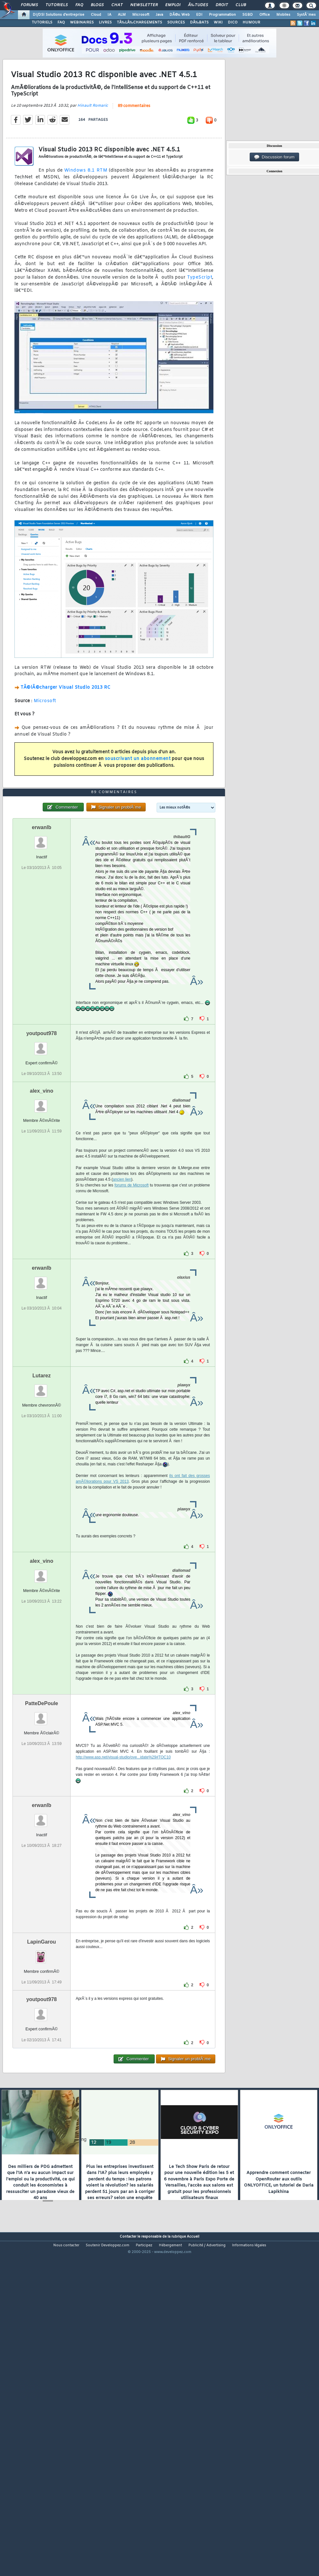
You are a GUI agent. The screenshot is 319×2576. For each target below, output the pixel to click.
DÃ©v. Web (179, 15)
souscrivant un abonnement (138, 803)
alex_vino (41, 1223)
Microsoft (140, 15)
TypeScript (199, 321)
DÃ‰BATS (199, 22)
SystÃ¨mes (306, 15)
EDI (199, 15)
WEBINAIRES (82, 22)
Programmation (222, 15)
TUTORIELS (42, 22)
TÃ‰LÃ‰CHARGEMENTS (139, 22)
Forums (29, 5)
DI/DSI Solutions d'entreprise (58, 15)
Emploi (173, 5)
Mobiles (283, 15)
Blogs (97, 5)
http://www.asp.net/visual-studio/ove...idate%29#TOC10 (123, 1889)
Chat (117, 5)
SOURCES (176, 22)
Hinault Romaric (92, 149)
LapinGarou (41, 2074)
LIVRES (105, 22)
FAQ (79, 5)
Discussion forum (274, 157)
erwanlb (41, 959)
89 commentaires (134, 150)
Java (159, 15)
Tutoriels (56, 5)
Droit (221, 5)
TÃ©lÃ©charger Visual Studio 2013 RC (66, 732)
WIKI (218, 22)
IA (109, 15)
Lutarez (41, 1507)
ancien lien (122, 1311)
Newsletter (144, 5)
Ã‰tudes (198, 5)
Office (264, 15)
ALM (122, 15)
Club (240, 5)
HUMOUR (251, 22)
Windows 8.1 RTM (85, 214)
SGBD (247, 15)
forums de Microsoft (132, 1317)
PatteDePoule (41, 1835)
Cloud (96, 15)
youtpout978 (41, 1165)
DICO (232, 22)
